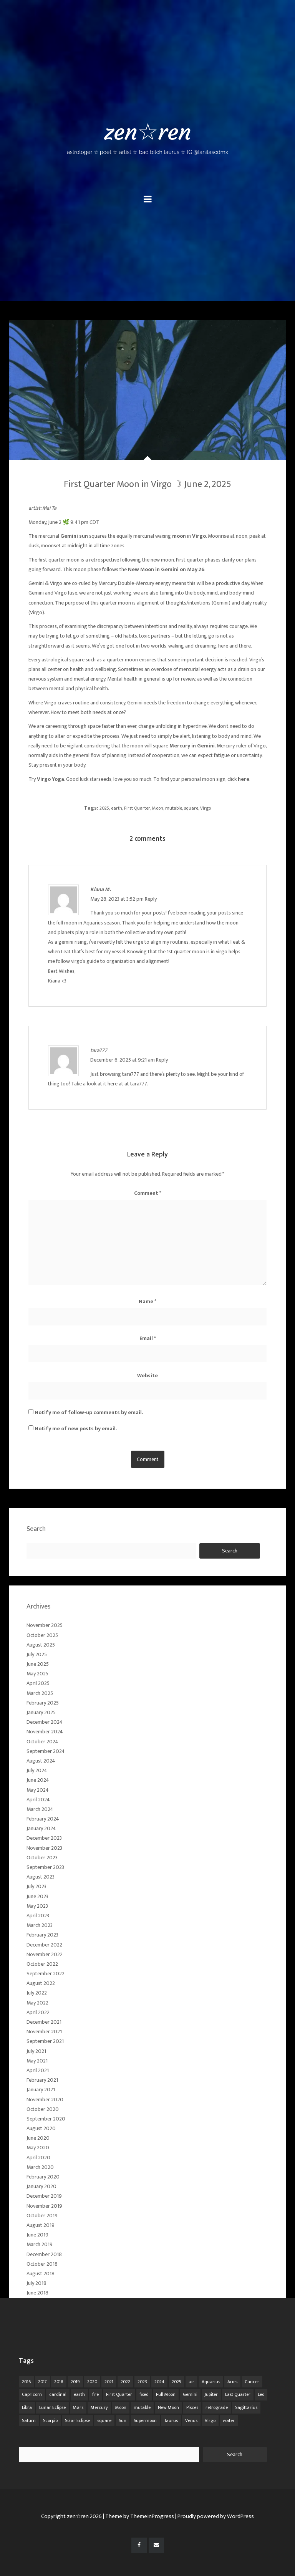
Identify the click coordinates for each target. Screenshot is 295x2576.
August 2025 (41, 1644)
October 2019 (42, 2215)
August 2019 (41, 2225)
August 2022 (41, 1983)
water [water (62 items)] (229, 2420)
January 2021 (41, 2089)
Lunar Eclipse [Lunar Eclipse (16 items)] (52, 2407)
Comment (147, 1193)
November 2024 (45, 1731)
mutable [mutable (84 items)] (142, 2407)
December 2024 (45, 1722)
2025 (104, 808)
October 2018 (42, 2264)
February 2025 (43, 1702)
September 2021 (45, 2041)
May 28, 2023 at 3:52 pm (117, 899)
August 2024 (41, 1760)
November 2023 (44, 1848)
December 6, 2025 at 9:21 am (123, 1059)
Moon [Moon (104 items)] (120, 2407)
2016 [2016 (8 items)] (26, 2381)
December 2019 (44, 2196)
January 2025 (41, 1712)
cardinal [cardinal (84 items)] (57, 2394)
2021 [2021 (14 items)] (108, 2381)
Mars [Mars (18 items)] (78, 2407)
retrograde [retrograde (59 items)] (217, 2407)
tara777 (98, 1050)
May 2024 (38, 1790)
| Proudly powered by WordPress (214, 2516)
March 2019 (40, 2244)
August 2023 (41, 1876)
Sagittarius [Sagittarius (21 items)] (246, 2407)
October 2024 (42, 1741)
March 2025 (40, 1693)
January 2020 (41, 2186)
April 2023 (38, 1915)
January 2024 (41, 1828)
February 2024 (43, 1818)
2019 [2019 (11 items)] (75, 2381)
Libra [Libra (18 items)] (27, 2407)
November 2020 (45, 2099)
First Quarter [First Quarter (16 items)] (119, 2394)
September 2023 (45, 1867)
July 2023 (36, 1886)
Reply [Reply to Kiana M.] (151, 899)
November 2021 (44, 2031)
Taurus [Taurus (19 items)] (171, 2420)
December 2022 (44, 1944)
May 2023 (37, 1906)
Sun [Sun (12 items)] (122, 2420)
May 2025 (37, 1673)
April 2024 (38, 1799)
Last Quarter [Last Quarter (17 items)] (237, 2394)
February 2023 (42, 1934)
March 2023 (40, 1925)
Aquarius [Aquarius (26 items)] (211, 2381)
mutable (173, 808)
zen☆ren (147, 136)
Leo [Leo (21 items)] (261, 2394)
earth (116, 808)
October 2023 (42, 1857)
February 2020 (43, 2176)
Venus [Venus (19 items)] (191, 2420)
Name (147, 1301)
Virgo (205, 808)
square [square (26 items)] (104, 2420)
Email (147, 1338)
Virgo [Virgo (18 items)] (210, 2420)
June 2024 (38, 1780)
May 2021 (37, 2060)
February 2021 (42, 2080)
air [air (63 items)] (191, 2381)
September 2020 (46, 2118)
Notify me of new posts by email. (76, 1428)
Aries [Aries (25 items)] (232, 2381)
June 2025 (38, 1664)
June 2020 (38, 2138)
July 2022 (37, 1992)
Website (147, 1375)
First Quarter (137, 808)
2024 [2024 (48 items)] (159, 2381)
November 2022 (45, 1954)
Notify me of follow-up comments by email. (89, 1412)
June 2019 (37, 2234)
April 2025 (38, 1683)
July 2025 (37, 1654)
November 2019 (44, 2206)
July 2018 (36, 2283)
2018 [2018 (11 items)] (58, 2381)
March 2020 (40, 2167)
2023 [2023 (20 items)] (142, 2381)
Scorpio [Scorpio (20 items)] (50, 2420)
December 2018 (44, 2254)
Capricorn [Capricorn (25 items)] (32, 2394)
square (191, 808)
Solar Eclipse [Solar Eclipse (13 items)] (77, 2420)
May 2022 (37, 2002)
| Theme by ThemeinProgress (138, 2516)
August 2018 (41, 2273)
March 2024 (40, 1809)
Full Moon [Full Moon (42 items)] (166, 2394)
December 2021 (44, 2022)
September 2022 (46, 1973)
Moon (157, 808)
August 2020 (41, 2128)
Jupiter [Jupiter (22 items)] (211, 2394)
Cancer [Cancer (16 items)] (252, 2381)
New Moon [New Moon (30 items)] (168, 2407)
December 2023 (44, 1838)
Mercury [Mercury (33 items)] (99, 2407)
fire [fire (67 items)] (95, 2394)
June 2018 (37, 2292)
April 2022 (38, 2012)
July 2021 (36, 2051)
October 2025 (42, 1635)
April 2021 (38, 2070)
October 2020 (43, 2109)
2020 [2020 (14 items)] (92, 2381)
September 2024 (46, 1751)
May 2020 (38, 2147)
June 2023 (37, 1896)
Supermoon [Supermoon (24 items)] (145, 2420)
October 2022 (42, 1964)
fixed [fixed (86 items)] (144, 2394)
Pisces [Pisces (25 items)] (192, 2407)
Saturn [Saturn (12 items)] (29, 2420)
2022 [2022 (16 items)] (125, 2381)
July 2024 (37, 1770)
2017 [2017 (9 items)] (42, 2381)
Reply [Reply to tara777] (162, 1059)
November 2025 (45, 1625)
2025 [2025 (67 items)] (176, 2381)
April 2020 (38, 2157)
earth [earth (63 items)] (79, 2394)
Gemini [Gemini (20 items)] (190, 2394)
